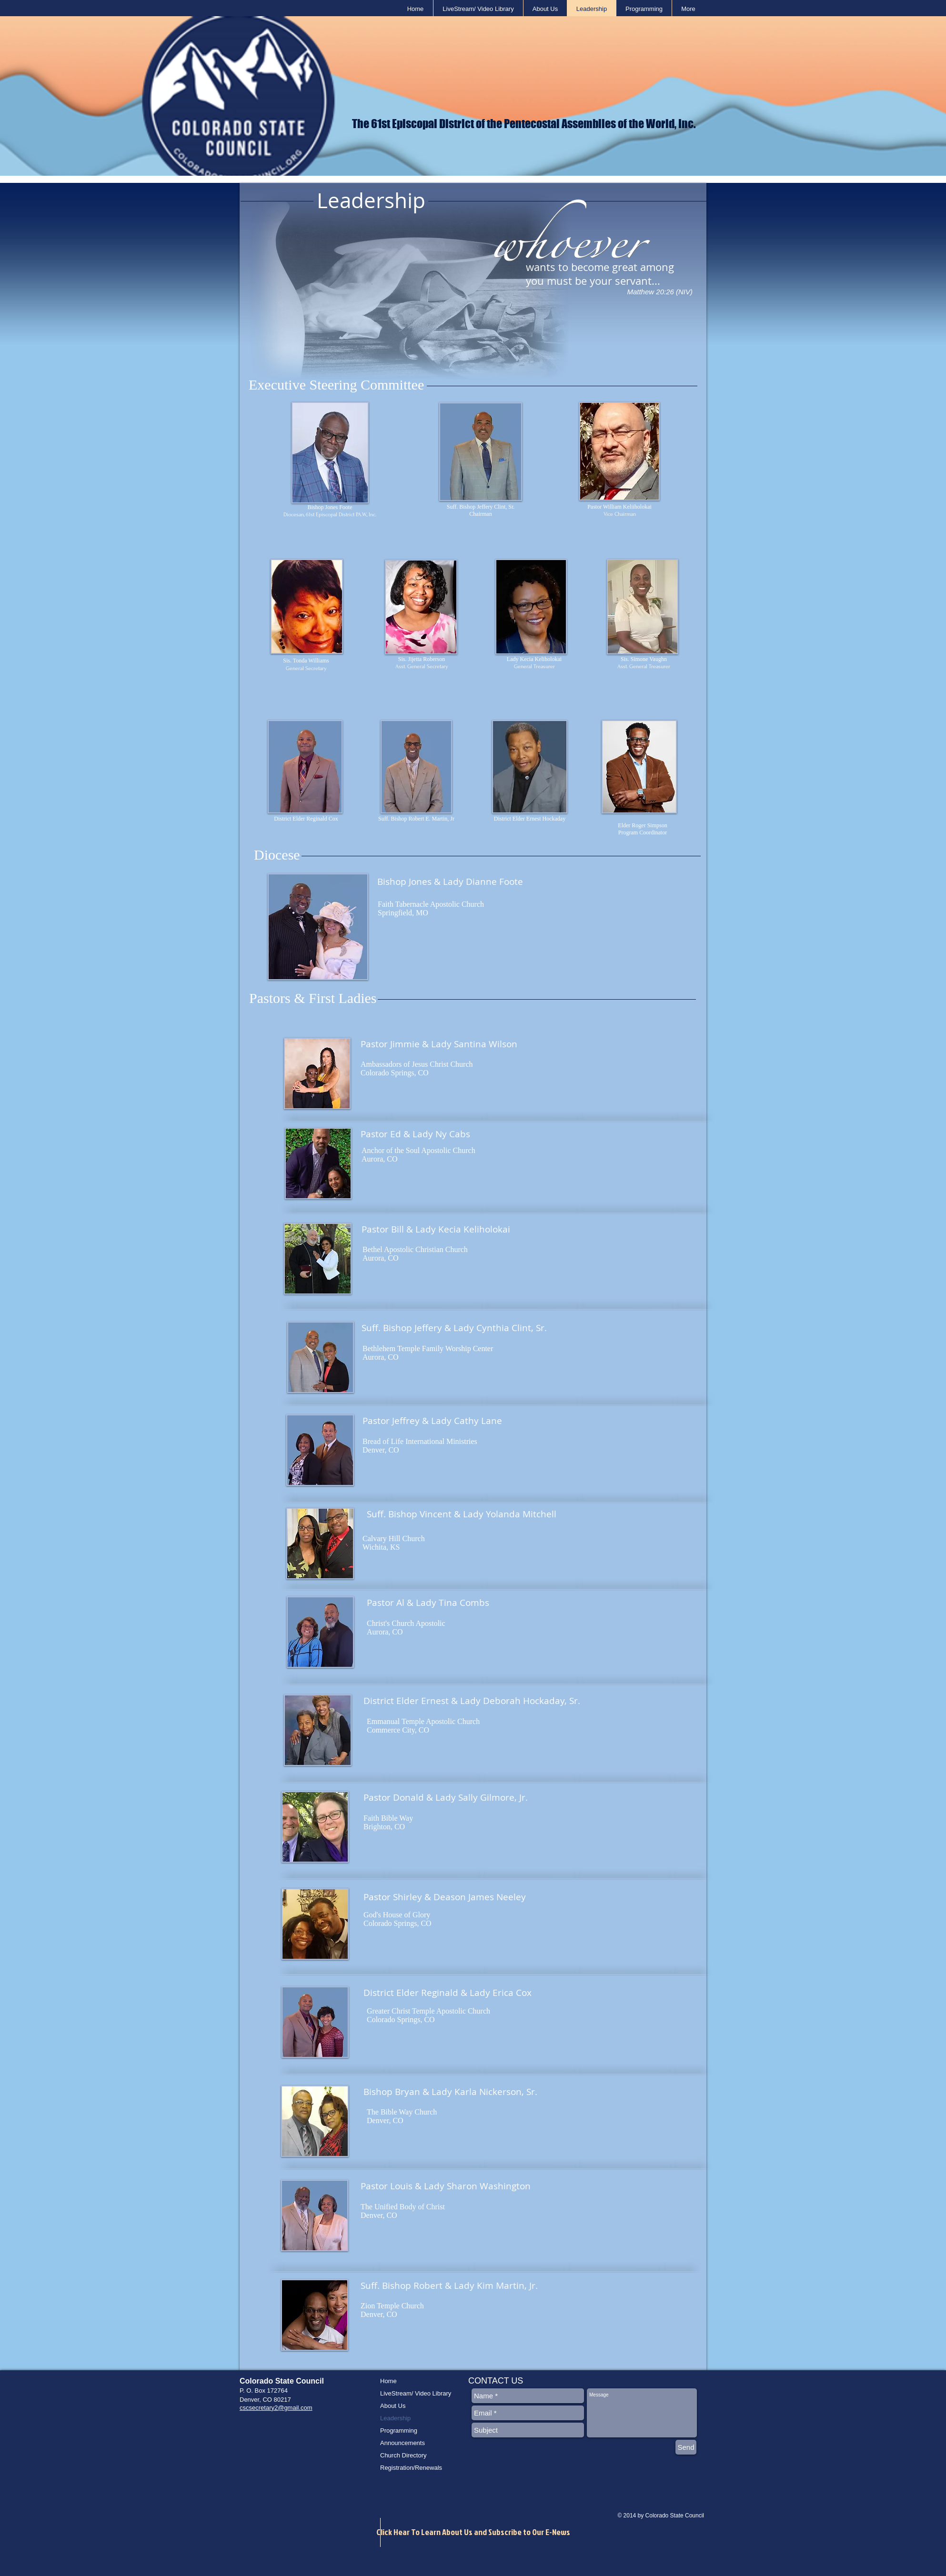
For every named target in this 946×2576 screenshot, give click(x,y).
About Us (392, 2405)
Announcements (402, 2442)
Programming (398, 2430)
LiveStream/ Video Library (415, 2393)
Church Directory (403, 2455)
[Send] (685, 2447)
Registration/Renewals (411, 2467)
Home (388, 2381)
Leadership (395, 2418)
